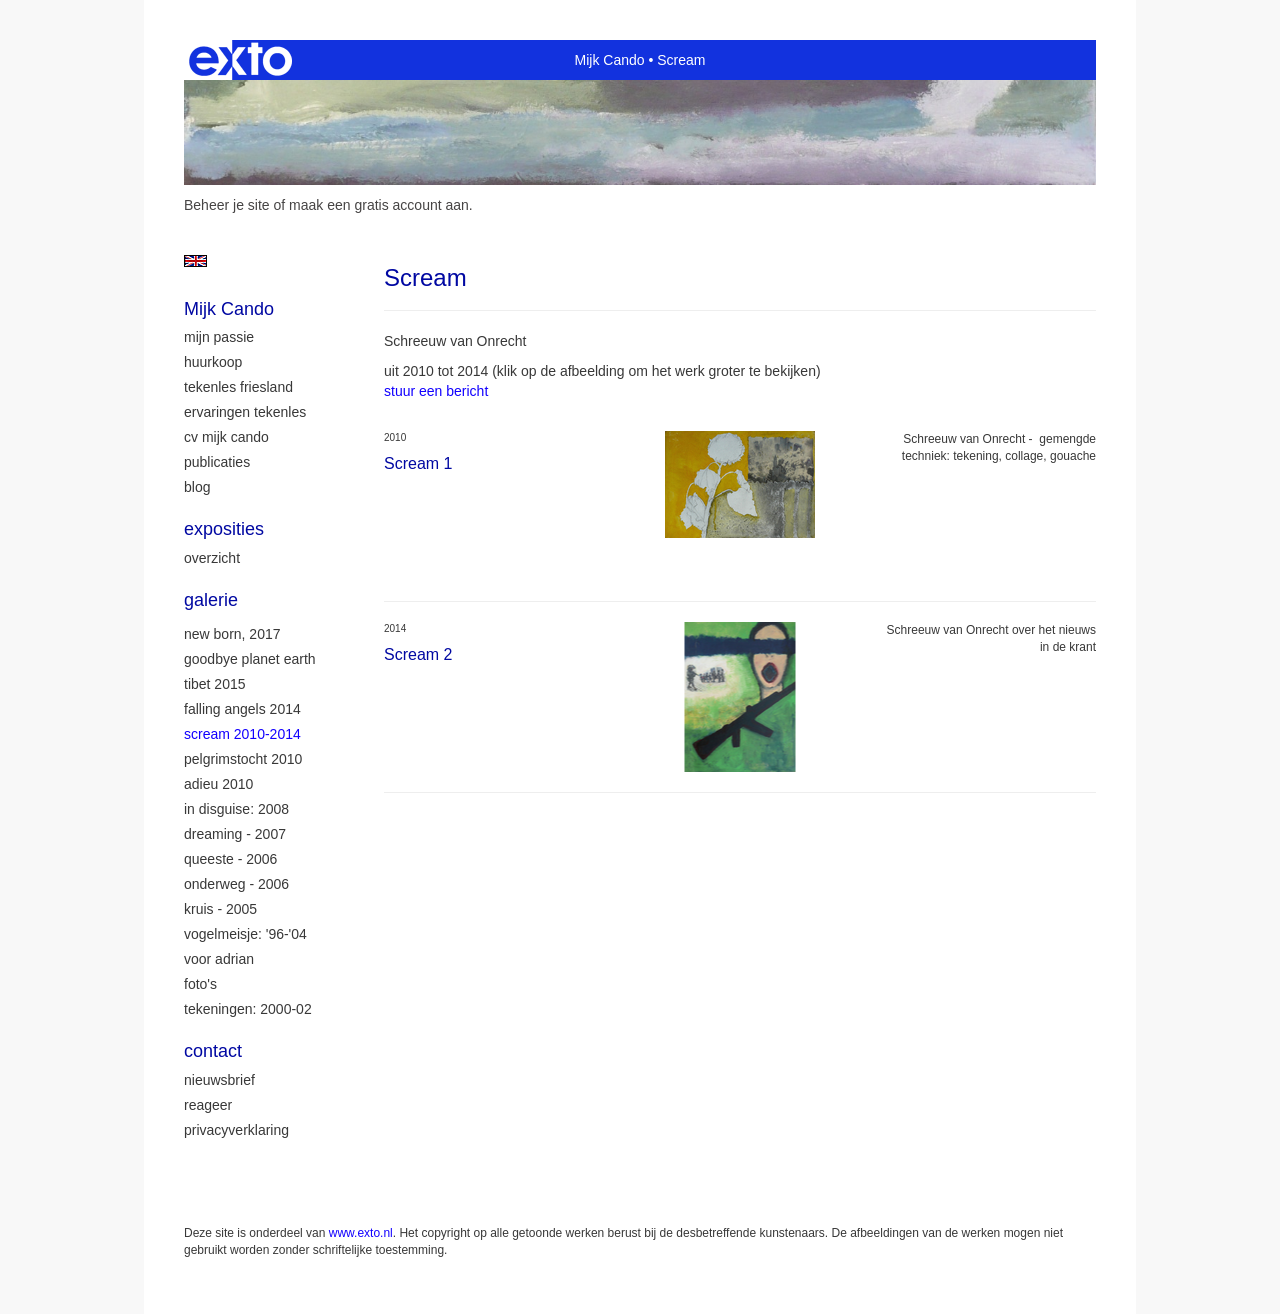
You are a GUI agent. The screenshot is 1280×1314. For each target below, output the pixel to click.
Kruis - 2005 (220, 909)
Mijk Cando (610, 60)
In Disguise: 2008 (236, 809)
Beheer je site (227, 205)
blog (197, 487)
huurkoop (213, 362)
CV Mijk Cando (226, 437)
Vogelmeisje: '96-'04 (245, 934)
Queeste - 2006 (230, 859)
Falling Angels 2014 (242, 709)
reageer (208, 1105)
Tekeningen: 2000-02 (248, 1009)
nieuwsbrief (219, 1080)
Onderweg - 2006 (236, 884)
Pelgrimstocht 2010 (243, 759)
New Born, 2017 (232, 634)
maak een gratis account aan (379, 205)
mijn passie (219, 337)
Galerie (211, 600)
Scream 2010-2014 (242, 734)
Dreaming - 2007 (235, 834)
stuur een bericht (436, 391)
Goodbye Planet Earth (250, 659)
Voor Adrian (219, 959)
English (195, 261)
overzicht (212, 558)
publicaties (217, 462)
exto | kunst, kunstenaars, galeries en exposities (240, 60)
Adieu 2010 (218, 784)
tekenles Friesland (238, 387)
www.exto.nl (361, 1233)
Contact (213, 1051)
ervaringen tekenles (245, 412)
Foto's (200, 984)
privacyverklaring (236, 1130)
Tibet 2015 (215, 684)
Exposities (224, 529)
